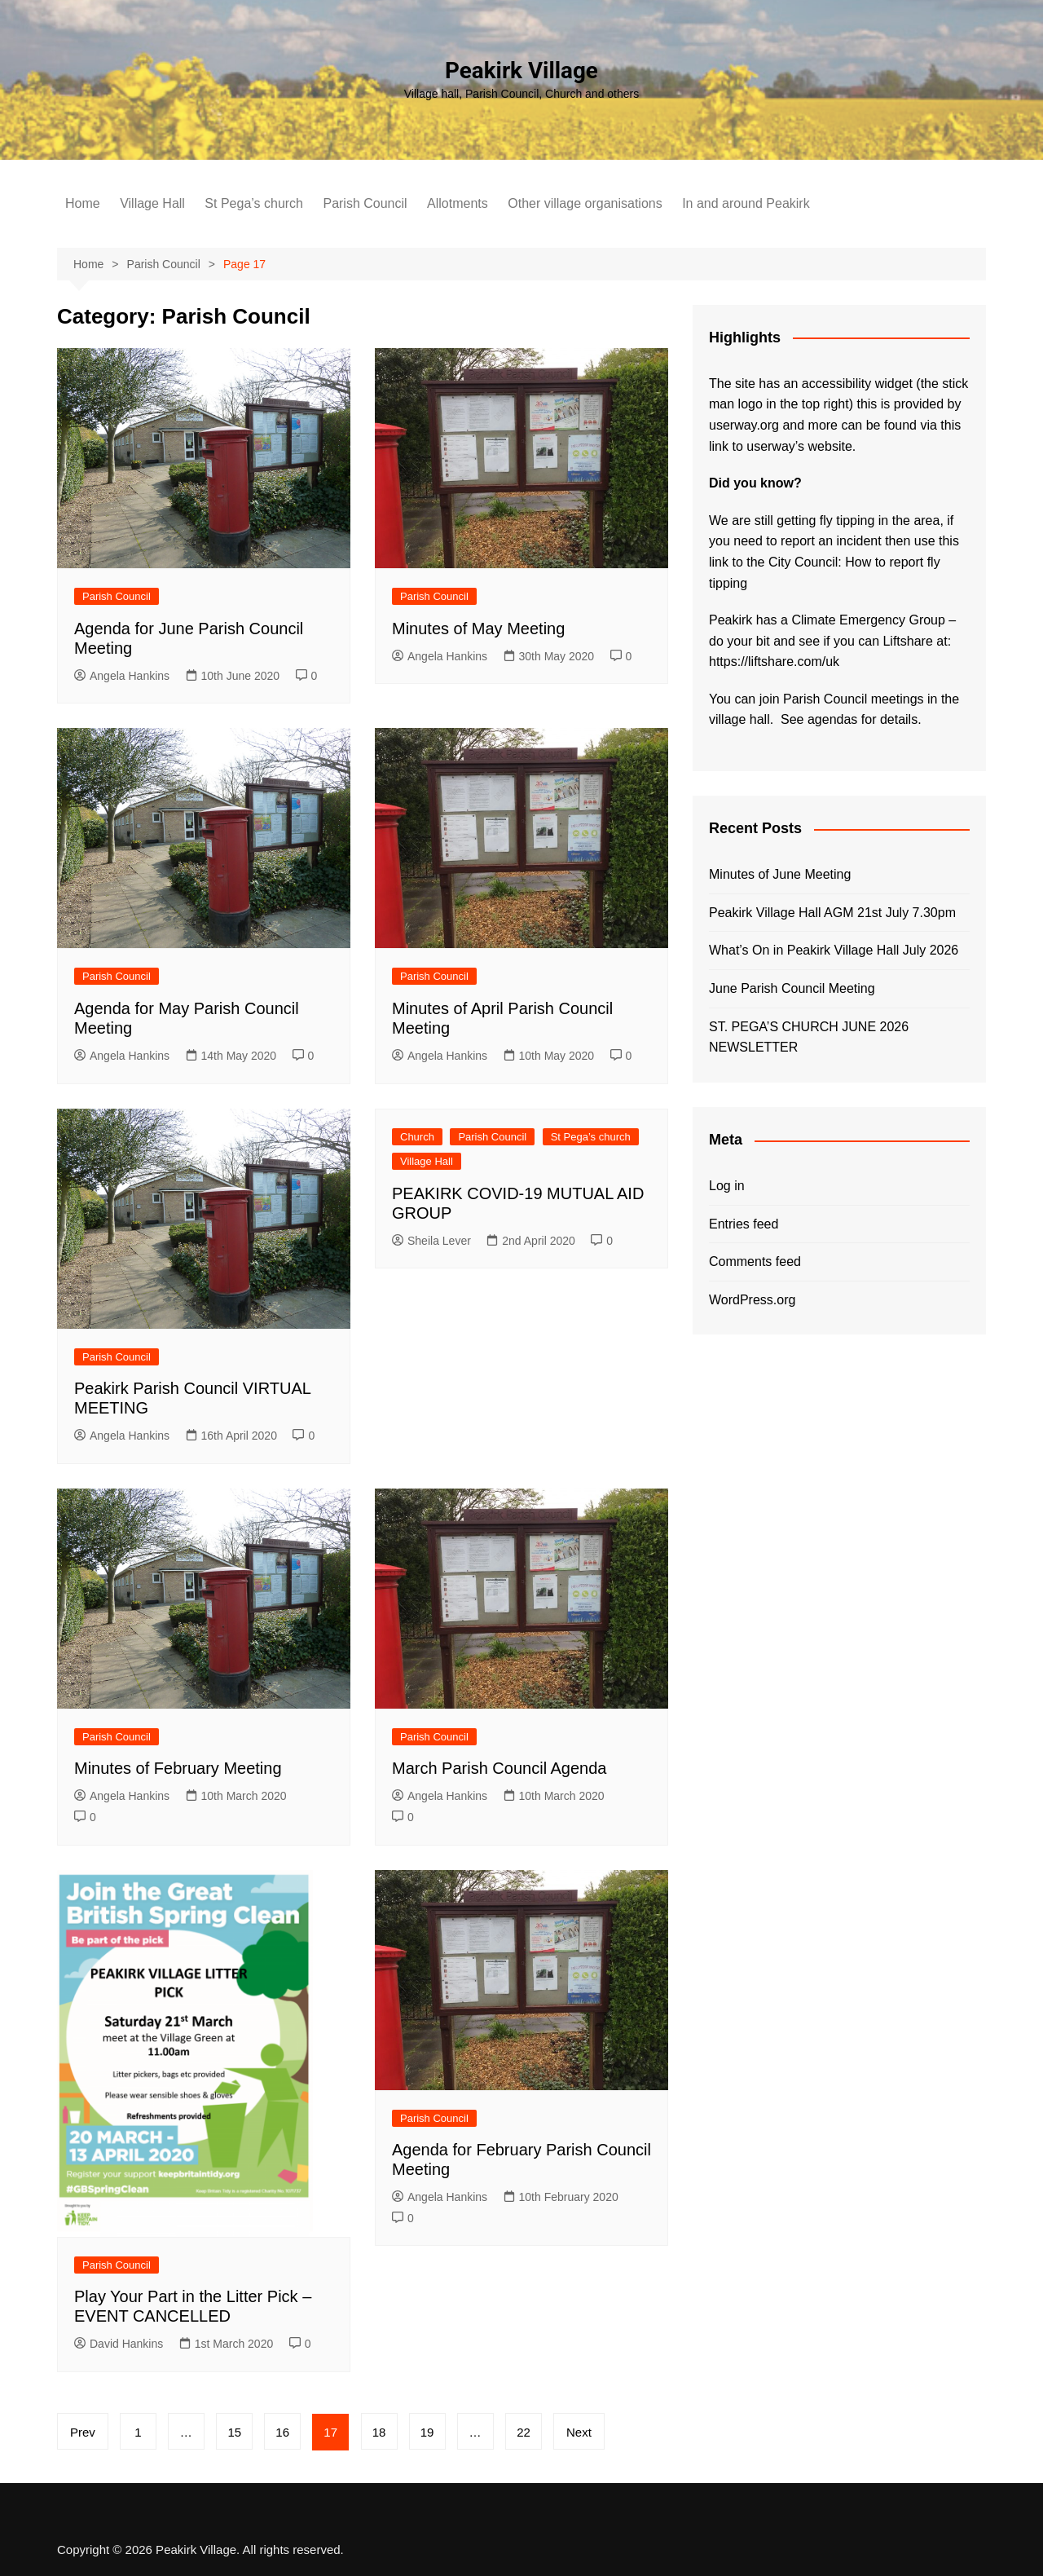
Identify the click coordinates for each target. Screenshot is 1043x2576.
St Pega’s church (254, 203)
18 (381, 2432)
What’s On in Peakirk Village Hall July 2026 (833, 950)
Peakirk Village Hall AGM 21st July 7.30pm (832, 913)
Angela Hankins (121, 675)
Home (82, 203)
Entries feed (743, 1224)
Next (581, 2432)
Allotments (457, 203)
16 (284, 2432)
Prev (82, 2432)
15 (235, 2432)
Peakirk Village (521, 70)
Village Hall (152, 203)
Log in (727, 1186)
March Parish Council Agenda (499, 1768)
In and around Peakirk (746, 203)
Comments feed (755, 1261)
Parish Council (365, 203)
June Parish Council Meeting (792, 988)
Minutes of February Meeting (178, 1768)
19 (429, 2432)
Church (417, 1137)
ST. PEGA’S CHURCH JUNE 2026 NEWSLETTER (809, 1037)
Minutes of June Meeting (780, 874)
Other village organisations (585, 203)
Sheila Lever (431, 1240)
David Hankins (118, 2343)
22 (526, 2432)
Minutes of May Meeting (478, 628)
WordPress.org (752, 1300)
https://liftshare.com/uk (774, 661)
